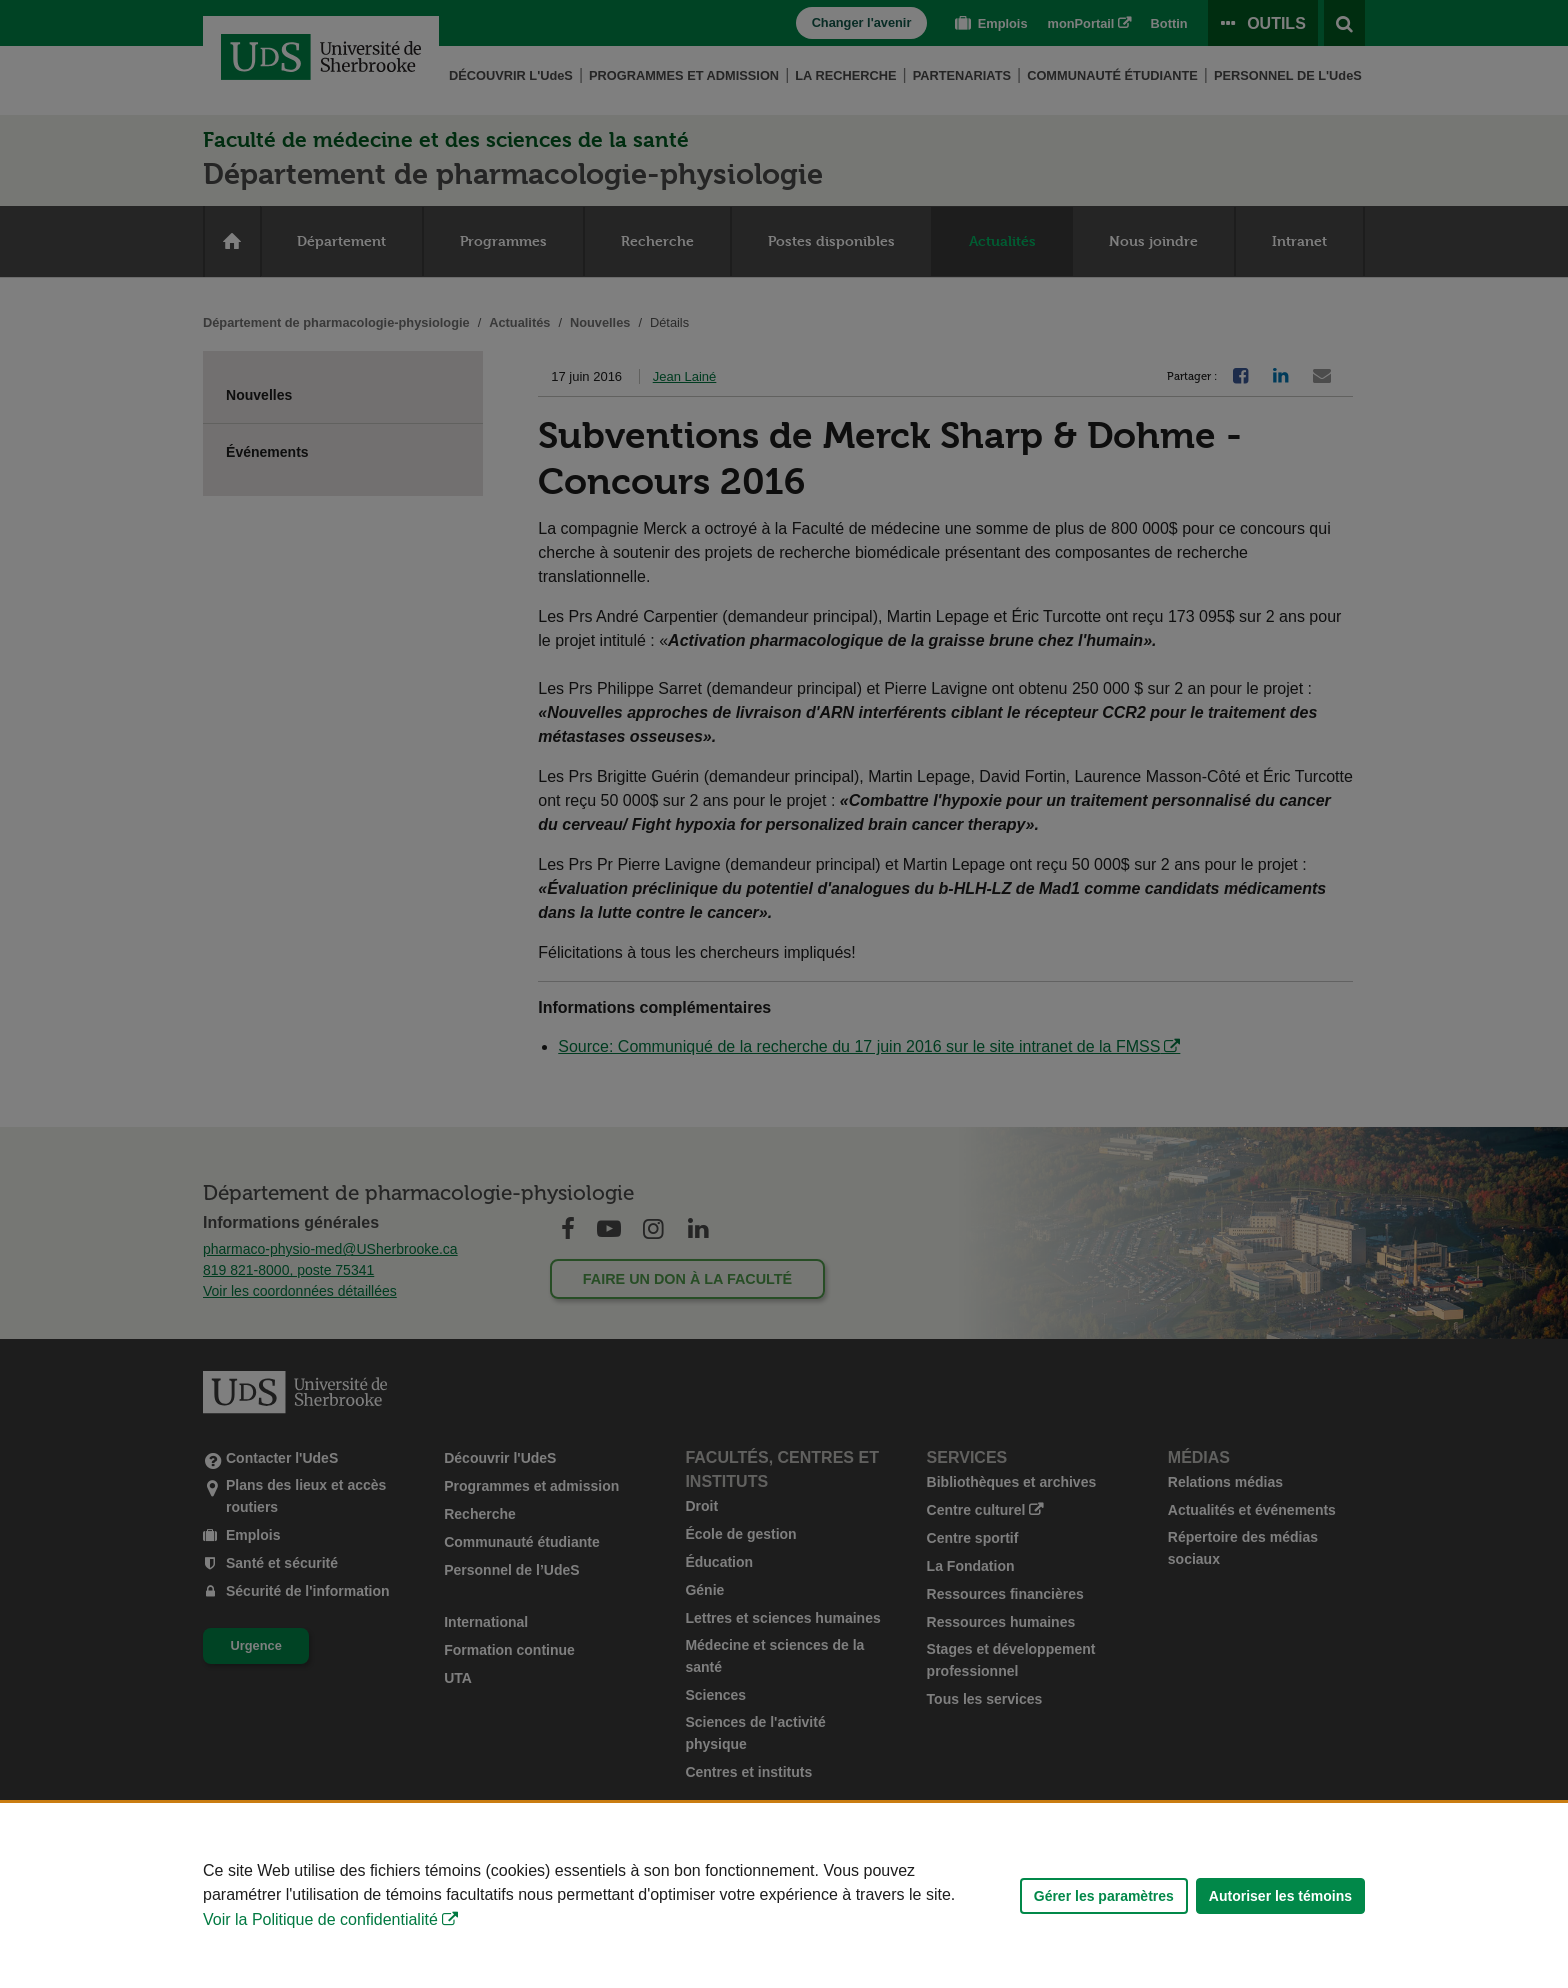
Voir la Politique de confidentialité (320, 1919)
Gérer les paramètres (1104, 1896)
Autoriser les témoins (1280, 1896)
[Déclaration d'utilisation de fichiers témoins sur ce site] (784, 1895)
